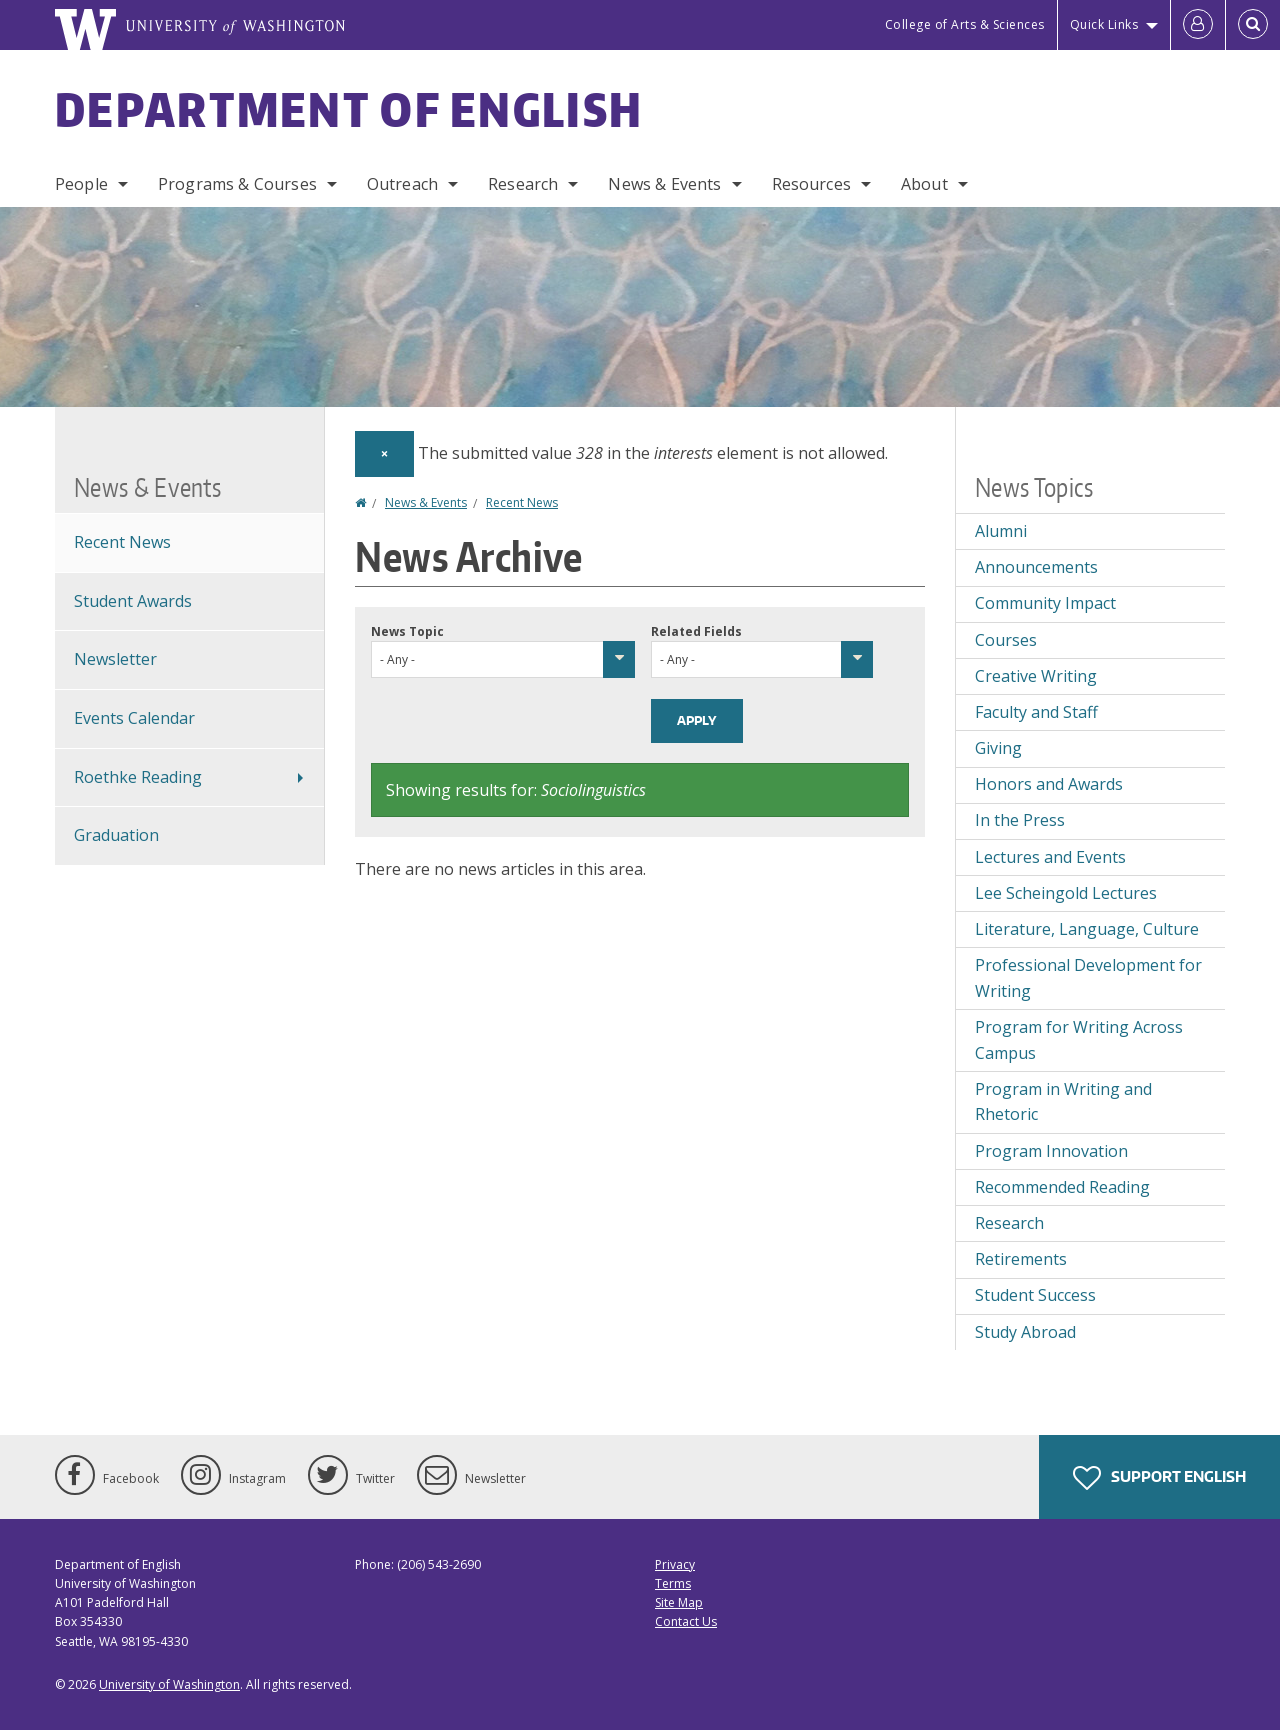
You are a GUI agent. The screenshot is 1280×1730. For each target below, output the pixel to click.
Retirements (1021, 1259)
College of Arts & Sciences (965, 24)
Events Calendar (134, 718)
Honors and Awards (1049, 784)
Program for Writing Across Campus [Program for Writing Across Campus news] (1079, 1040)
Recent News (522, 502)
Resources (811, 184)
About (924, 184)
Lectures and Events (1050, 857)
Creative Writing (1036, 676)
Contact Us (686, 1621)
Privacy (675, 1564)
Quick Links (1104, 24)
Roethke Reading (138, 777)
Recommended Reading (1062, 1187)
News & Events (664, 184)
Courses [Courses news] (1006, 640)
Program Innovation (1051, 1151)
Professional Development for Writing (1088, 978)
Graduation (116, 835)
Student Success (1035, 1295)
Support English (1159, 1478)
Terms (673, 1583)
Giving (998, 748)
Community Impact (1045, 603)
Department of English (349, 109)
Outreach (402, 184)
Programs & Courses (237, 184)
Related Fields (696, 631)
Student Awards (133, 601)
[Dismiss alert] (384, 454)
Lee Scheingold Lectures (1066, 893)
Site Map (679, 1602)
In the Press (1020, 820)
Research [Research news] (1009, 1223)
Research (523, 184)
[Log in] (1198, 25)
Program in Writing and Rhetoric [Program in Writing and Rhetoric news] (1063, 1102)
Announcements (1036, 567)
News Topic (407, 631)
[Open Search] (1253, 25)
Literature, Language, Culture (1087, 929)
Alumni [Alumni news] (1001, 531)
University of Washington (169, 1684)
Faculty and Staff (1036, 712)
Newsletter (115, 659)
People (81, 184)
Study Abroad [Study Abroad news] (1025, 1332)
